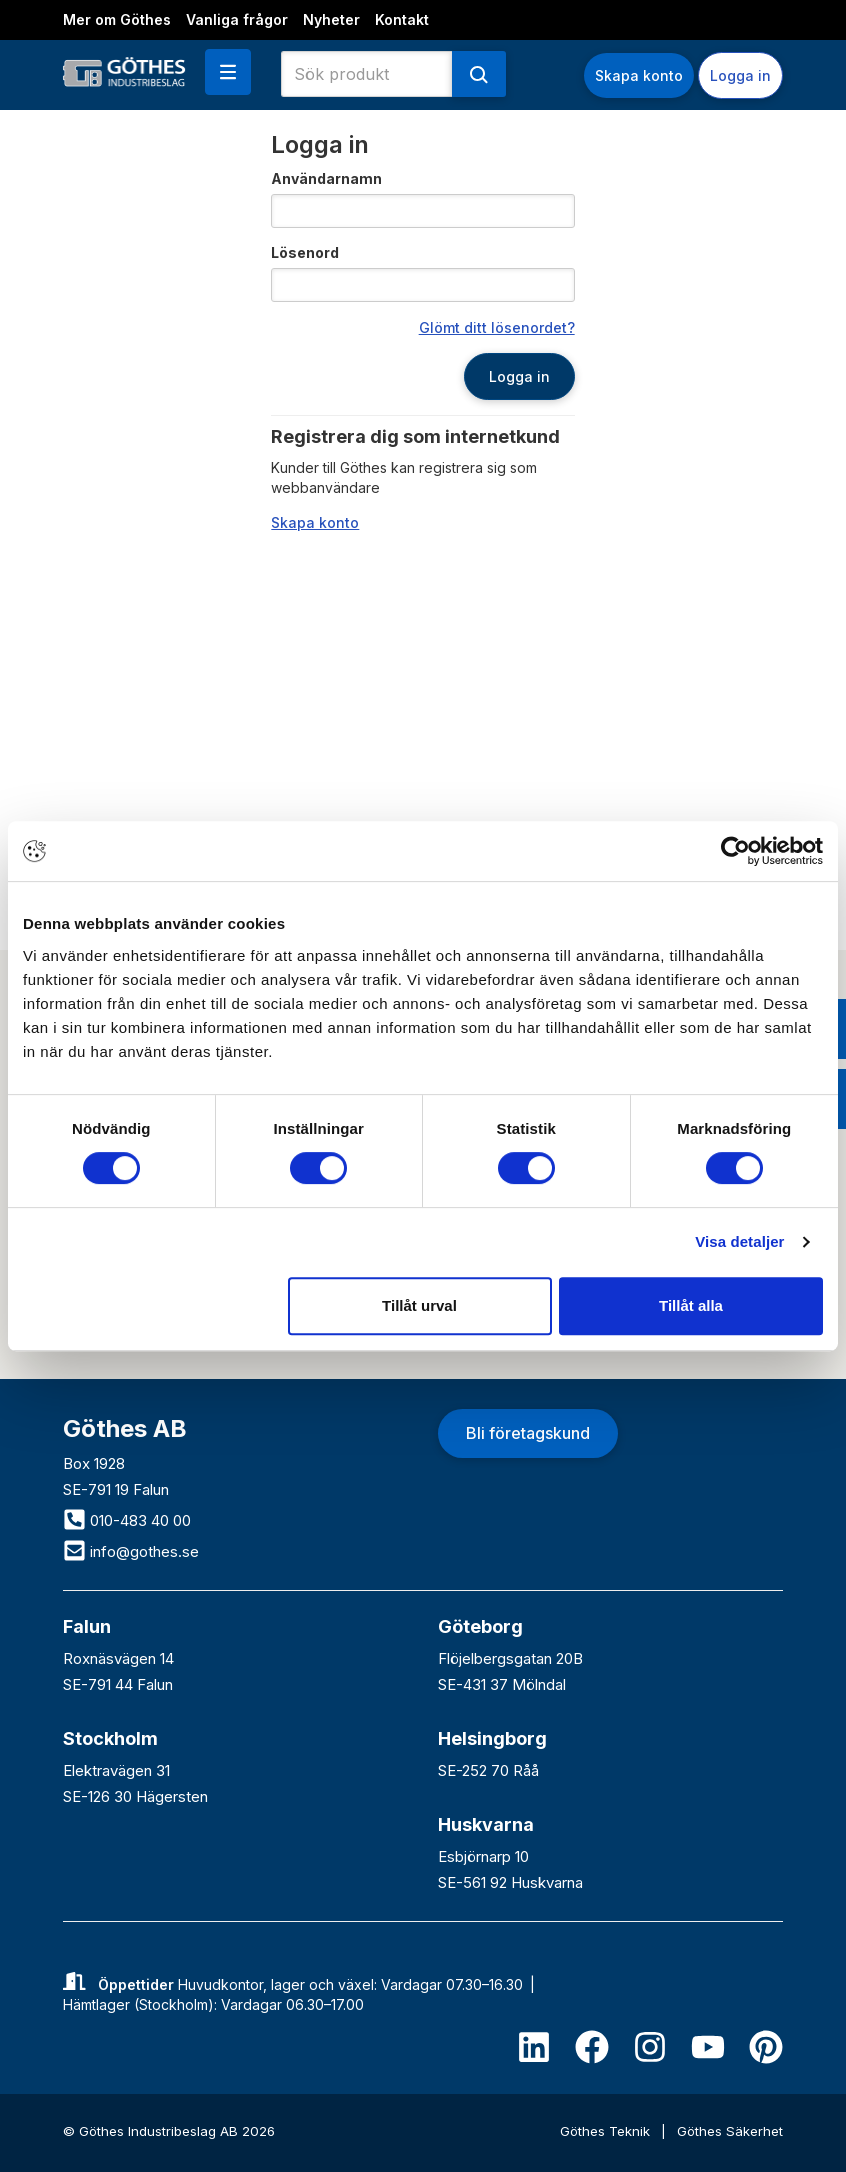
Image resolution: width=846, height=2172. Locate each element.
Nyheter (331, 19)
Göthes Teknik (607, 2131)
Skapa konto (639, 75)
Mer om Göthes (117, 19)
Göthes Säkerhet (730, 2131)
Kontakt (402, 19)
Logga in (740, 75)
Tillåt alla (691, 1305)
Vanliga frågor (237, 19)
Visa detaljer (739, 1241)
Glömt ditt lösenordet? (497, 327)
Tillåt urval (419, 1305)
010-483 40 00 (127, 1520)
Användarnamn (326, 178)
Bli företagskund (528, 1433)
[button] (228, 72)
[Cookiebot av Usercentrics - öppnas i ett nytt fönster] (735, 851)
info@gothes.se (131, 1551)
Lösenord (305, 252)
